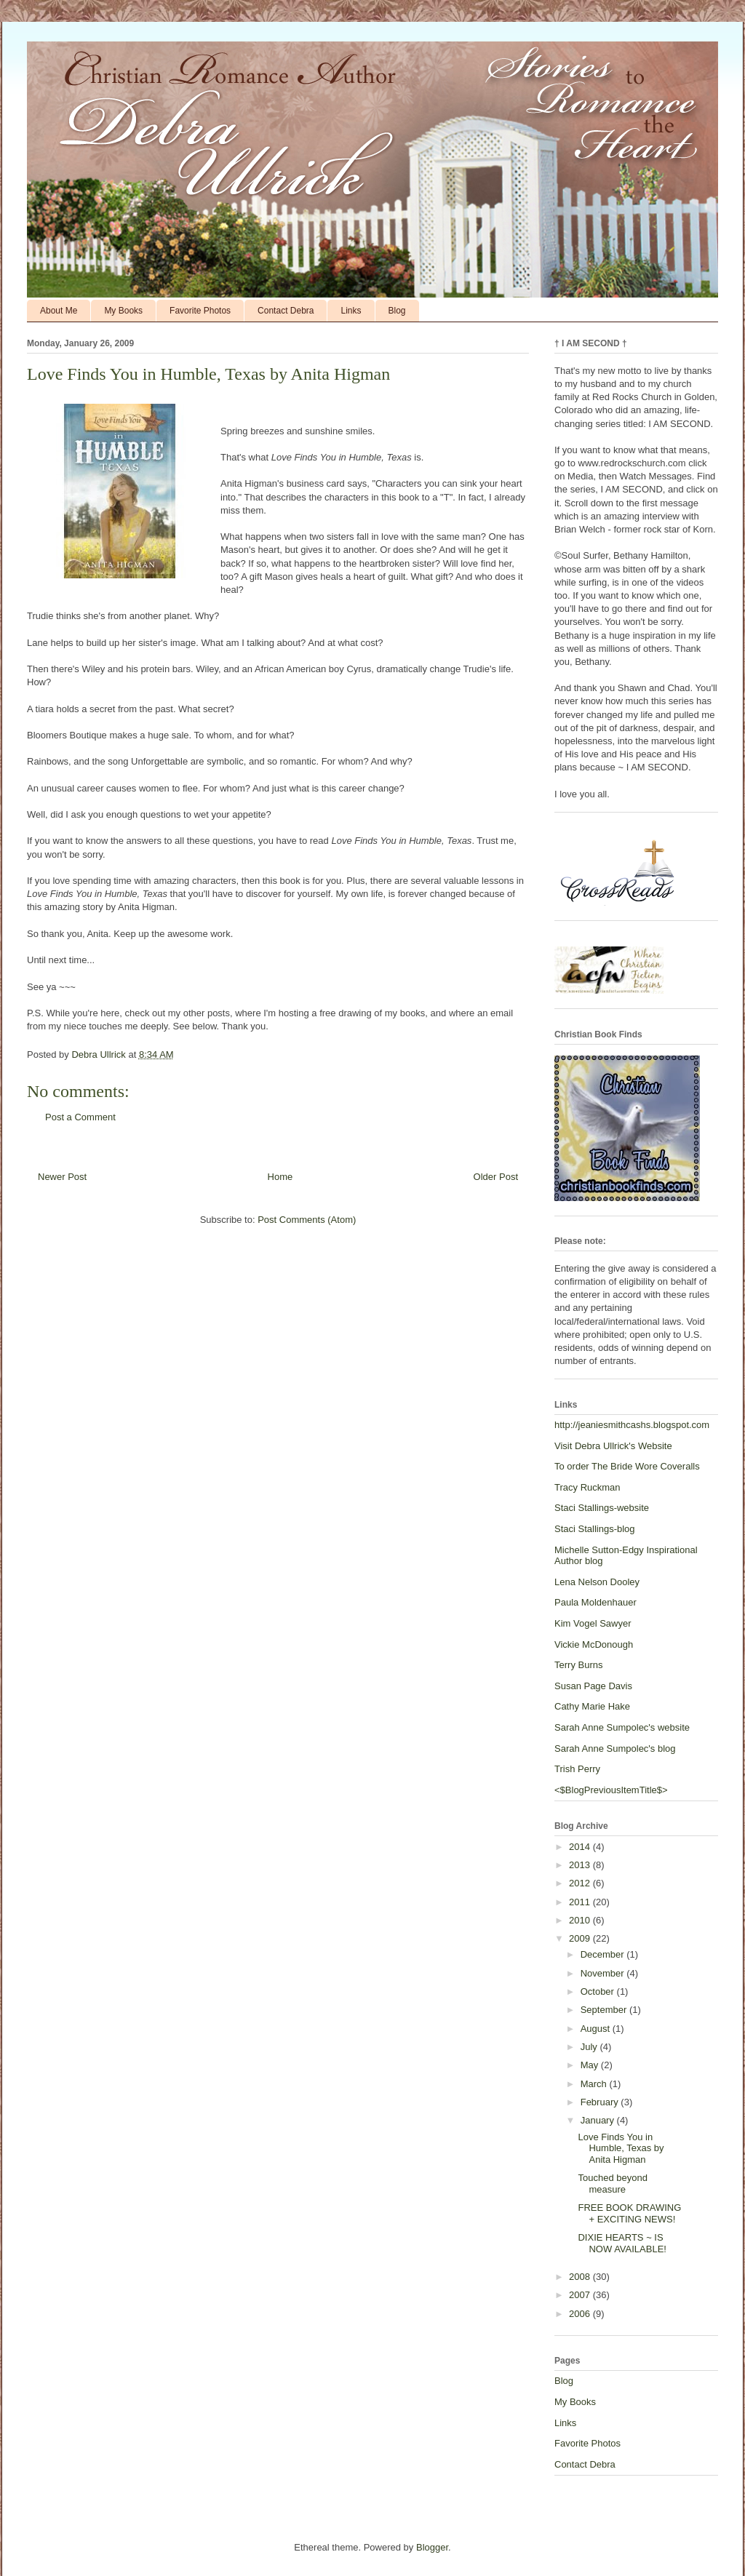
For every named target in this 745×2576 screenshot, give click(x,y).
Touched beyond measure (612, 2183)
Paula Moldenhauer (595, 1602)
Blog (397, 311)
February (601, 2102)
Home (280, 1176)
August (597, 2028)
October (599, 1991)
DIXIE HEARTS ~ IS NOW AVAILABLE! (622, 2243)
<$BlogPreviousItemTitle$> (611, 1790)
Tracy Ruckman (587, 1487)
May (591, 2064)
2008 (581, 2276)
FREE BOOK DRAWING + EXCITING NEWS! (629, 2213)
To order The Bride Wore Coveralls (627, 1466)
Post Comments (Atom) (307, 1219)
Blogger (432, 2547)
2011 (581, 1902)
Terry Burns (578, 1664)
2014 (581, 1846)
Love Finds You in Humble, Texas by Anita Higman (621, 2148)
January (599, 2120)
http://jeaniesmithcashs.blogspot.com (631, 1424)
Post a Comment (80, 1117)
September (605, 2009)
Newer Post (62, 1176)
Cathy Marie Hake (592, 1706)
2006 (581, 2313)
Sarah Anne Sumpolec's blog (615, 1748)
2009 (581, 1938)
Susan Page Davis (593, 1685)
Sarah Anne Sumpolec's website (622, 1727)
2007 (581, 2294)
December (604, 1954)
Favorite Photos (200, 311)
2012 (581, 1883)
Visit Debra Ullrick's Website (613, 1445)
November (604, 1973)
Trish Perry (577, 1768)
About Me (58, 311)
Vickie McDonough (593, 1644)
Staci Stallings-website (601, 1507)
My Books (123, 311)
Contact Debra (286, 311)
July (590, 2046)
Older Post (496, 1176)
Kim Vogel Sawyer (593, 1623)
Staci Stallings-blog (594, 1528)
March (595, 2083)
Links (350, 311)
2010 (581, 1920)
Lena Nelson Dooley (597, 1581)
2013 (581, 1864)
